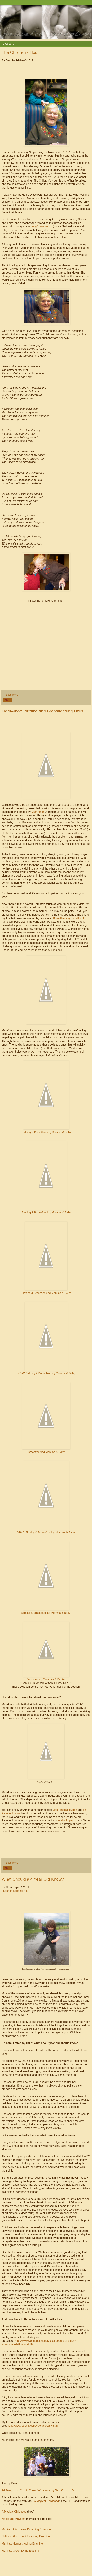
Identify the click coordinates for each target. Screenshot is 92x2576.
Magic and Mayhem (13, 2518)
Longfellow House (41, 226)
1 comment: (11, 694)
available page (66, 1820)
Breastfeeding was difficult (69, 918)
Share (7, 700)
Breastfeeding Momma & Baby (46, 1451)
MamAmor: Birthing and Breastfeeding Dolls (42, 711)
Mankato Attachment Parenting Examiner (26, 2529)
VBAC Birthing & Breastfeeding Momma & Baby (46, 1373)
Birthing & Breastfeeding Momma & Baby (46, 1132)
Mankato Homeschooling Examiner (23, 2543)
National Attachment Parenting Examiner (26, 2536)
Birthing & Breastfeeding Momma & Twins (46, 1293)
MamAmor (37, 811)
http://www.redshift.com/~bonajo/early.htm (32, 2425)
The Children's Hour (20, 52)
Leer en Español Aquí (16, 1890)
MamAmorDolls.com (65, 1809)
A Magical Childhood (46, 2501)
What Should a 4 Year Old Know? (33, 1879)
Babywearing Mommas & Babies (46, 1679)
